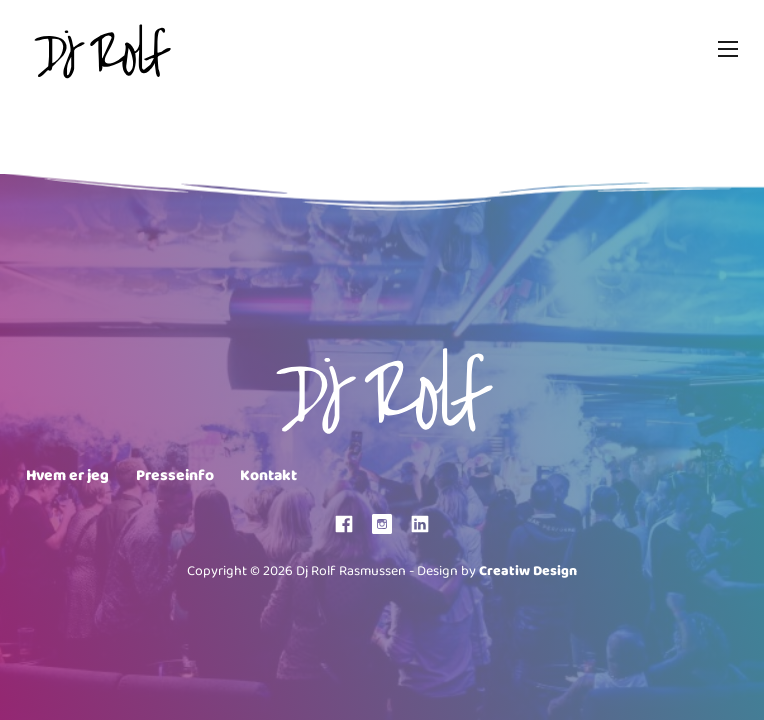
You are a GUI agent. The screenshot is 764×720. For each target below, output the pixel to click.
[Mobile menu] (728, 49)
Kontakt (268, 476)
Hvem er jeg (67, 476)
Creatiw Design (528, 571)
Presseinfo (175, 476)
